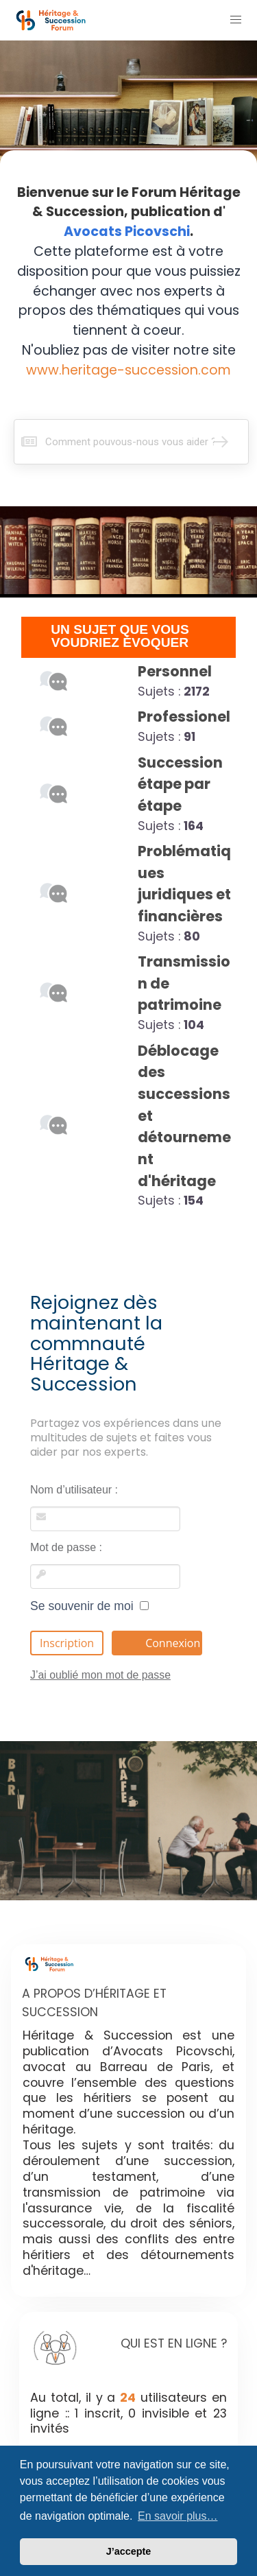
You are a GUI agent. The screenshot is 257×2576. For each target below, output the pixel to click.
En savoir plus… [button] (178, 2516)
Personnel (175, 671)
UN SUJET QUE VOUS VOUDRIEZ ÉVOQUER (120, 636)
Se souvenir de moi (89, 1606)
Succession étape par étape (180, 784)
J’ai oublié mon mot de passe (100, 1675)
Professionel (184, 716)
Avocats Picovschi (127, 231)
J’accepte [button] (128, 2551)
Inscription (67, 1643)
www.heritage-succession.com (128, 370)
